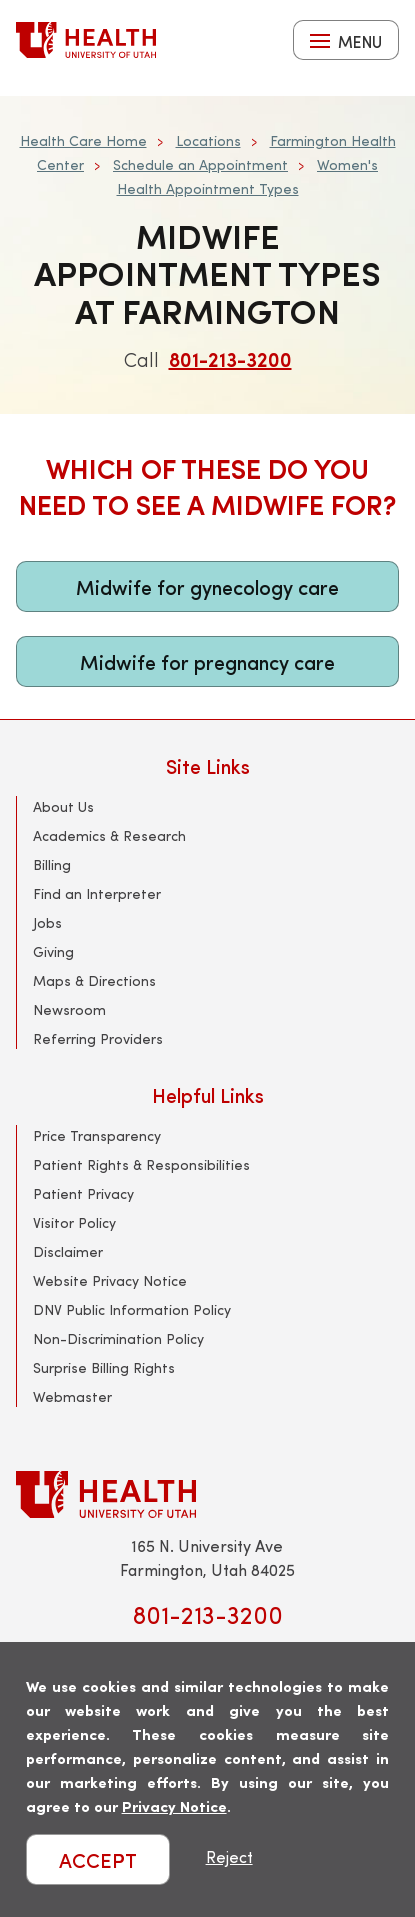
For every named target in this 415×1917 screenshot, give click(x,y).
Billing (52, 864)
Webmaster (72, 1396)
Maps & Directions (94, 980)
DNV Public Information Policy (132, 1309)
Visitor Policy (74, 1222)
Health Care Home (83, 140)
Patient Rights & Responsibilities (141, 1164)
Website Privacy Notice (110, 1280)
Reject (229, 1856)
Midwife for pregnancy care (207, 661)
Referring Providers (98, 1038)
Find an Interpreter (97, 893)
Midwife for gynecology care (207, 586)
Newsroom (69, 1009)
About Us (63, 806)
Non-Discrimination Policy (118, 1338)
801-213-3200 (230, 358)
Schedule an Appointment (200, 164)
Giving (53, 951)
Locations (208, 140)
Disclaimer (68, 1251)
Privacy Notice (174, 1805)
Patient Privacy (83, 1193)
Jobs (47, 922)
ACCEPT (98, 1859)
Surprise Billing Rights (104, 1367)
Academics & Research (109, 835)
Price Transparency (97, 1135)
